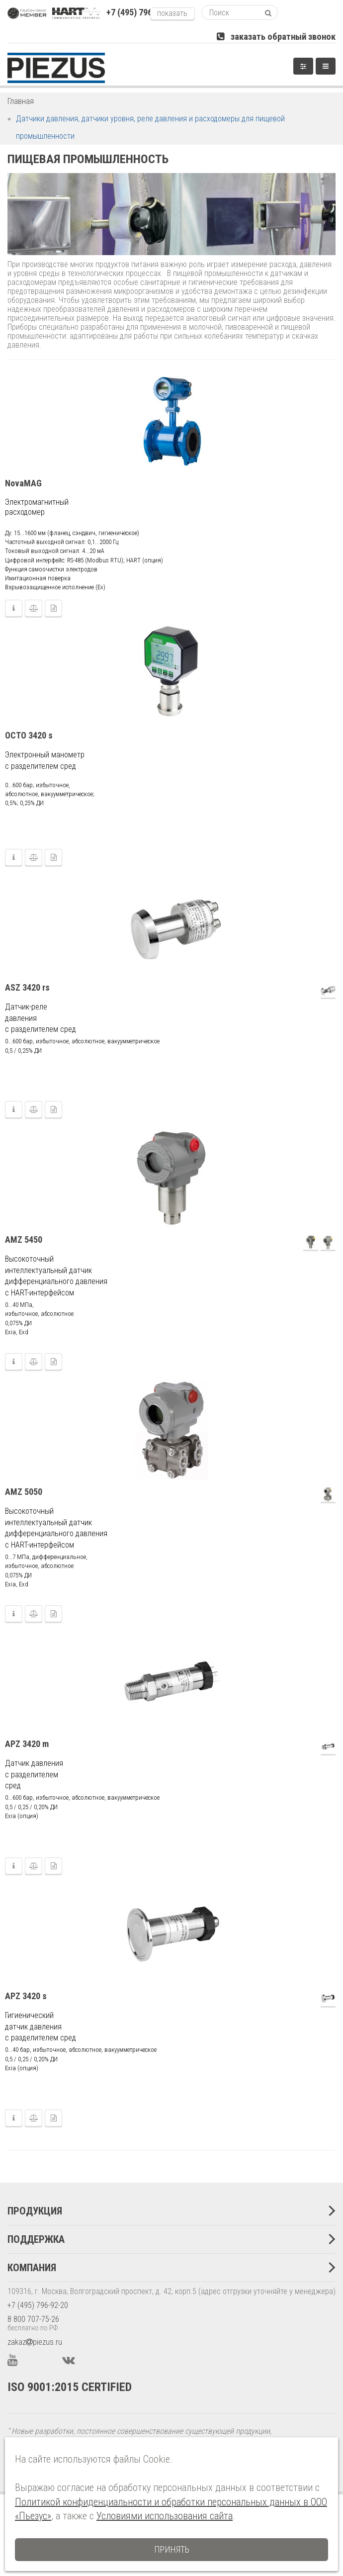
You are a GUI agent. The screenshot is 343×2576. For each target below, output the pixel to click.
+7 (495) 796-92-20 (37, 2305)
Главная (20, 101)
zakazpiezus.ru (34, 2342)
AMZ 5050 (23, 1491)
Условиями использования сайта (164, 2516)
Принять (171, 2549)
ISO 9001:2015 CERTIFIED (69, 2387)
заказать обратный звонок (276, 36)
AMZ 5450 (23, 1239)
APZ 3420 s (26, 1996)
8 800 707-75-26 (33, 2319)
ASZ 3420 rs (27, 987)
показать (172, 13)
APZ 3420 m (27, 1744)
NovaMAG (23, 483)
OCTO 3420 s (29, 735)
